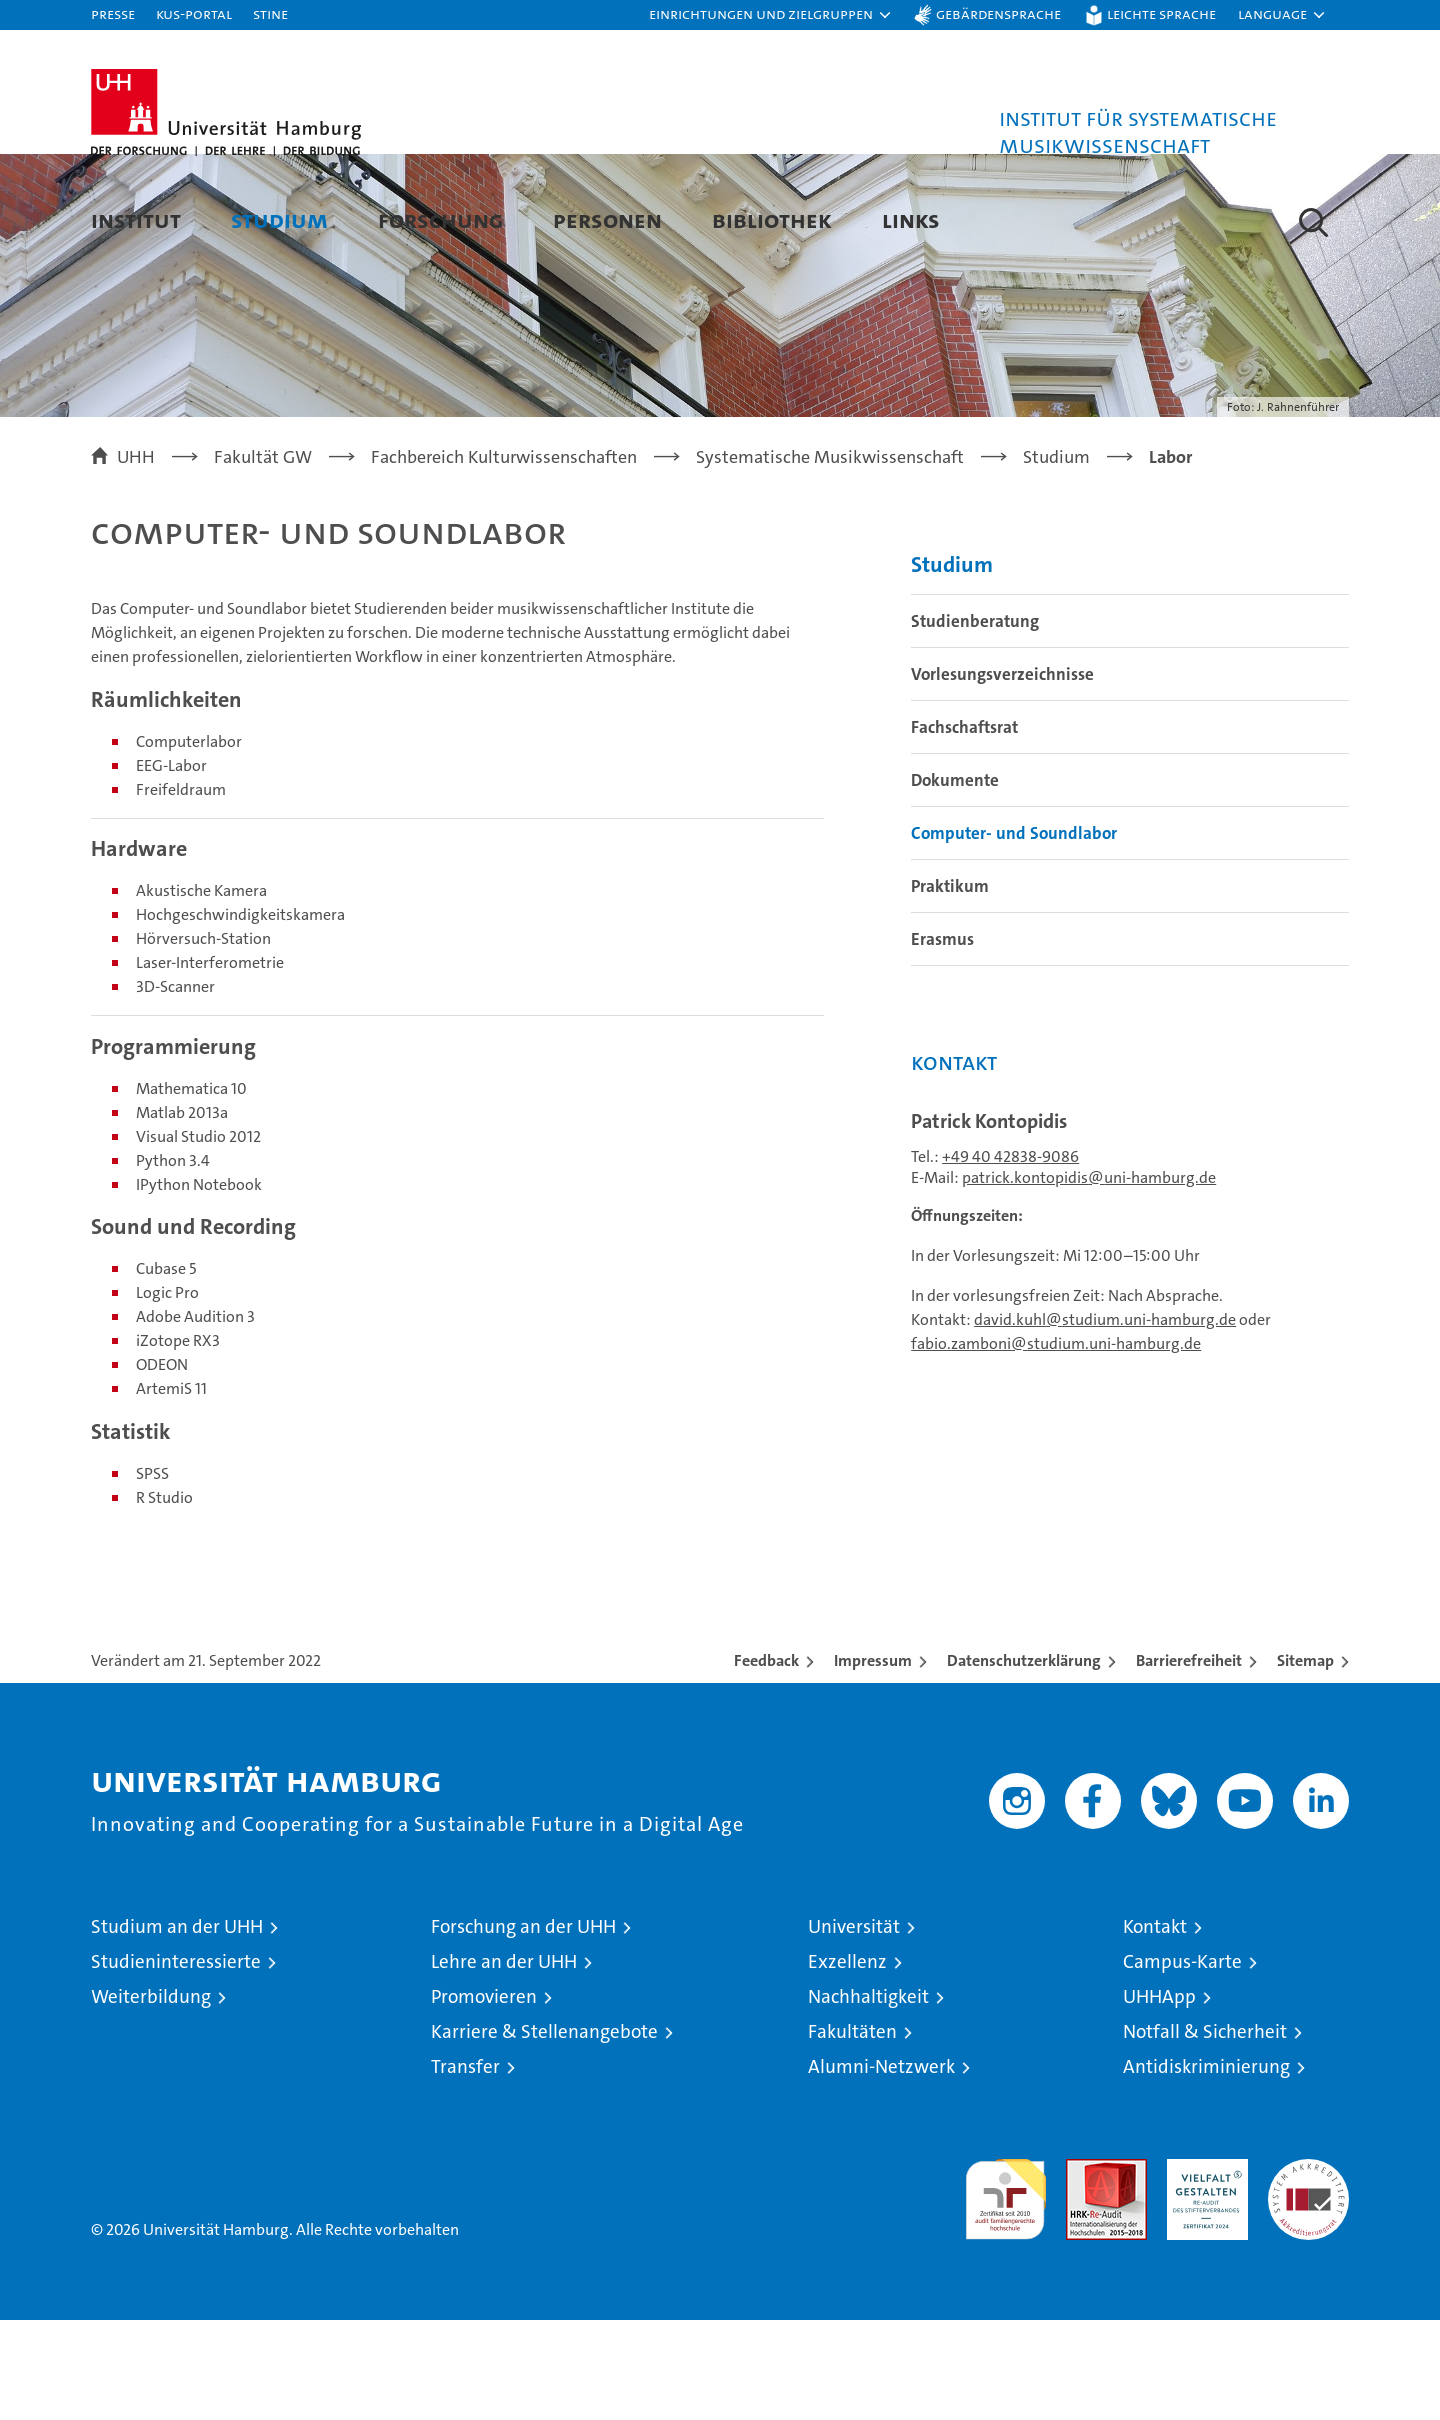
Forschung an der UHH (523, 2026)
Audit (1085, 2269)
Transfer (465, 2166)
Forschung (440, 219)
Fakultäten (852, 2131)
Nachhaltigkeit (868, 2096)
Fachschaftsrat (964, 827)
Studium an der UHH (177, 2026)
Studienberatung (975, 721)
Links (911, 219)
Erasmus (942, 1039)
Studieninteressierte (176, 2061)
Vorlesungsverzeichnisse (1002, 774)
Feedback (766, 1760)
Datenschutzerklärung (1024, 1760)
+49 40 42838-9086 (1010, 1256)
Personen (607, 219)
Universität (854, 2026)
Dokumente (955, 880)
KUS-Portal (194, 13)
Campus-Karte (1182, 2061)
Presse (113, 13)
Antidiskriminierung (1206, 2166)
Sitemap (1305, 1760)
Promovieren (484, 2096)
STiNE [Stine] (270, 13)
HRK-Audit (1202, 2269)
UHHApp (1159, 2096)
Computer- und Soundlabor (1014, 933)
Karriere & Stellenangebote (544, 2131)
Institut (136, 219)
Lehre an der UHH (504, 2061)
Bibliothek (772, 219)
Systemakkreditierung (1308, 2269)
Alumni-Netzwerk (881, 2166)
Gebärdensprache (998, 13)
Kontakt (1155, 2026)
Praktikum (950, 986)
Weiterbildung (151, 2096)
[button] (771, 15)
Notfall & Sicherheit (1205, 2131)
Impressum (873, 1760)
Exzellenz (847, 2061)
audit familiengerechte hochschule (1005, 2290)
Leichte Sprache (1161, 13)
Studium (279, 219)
